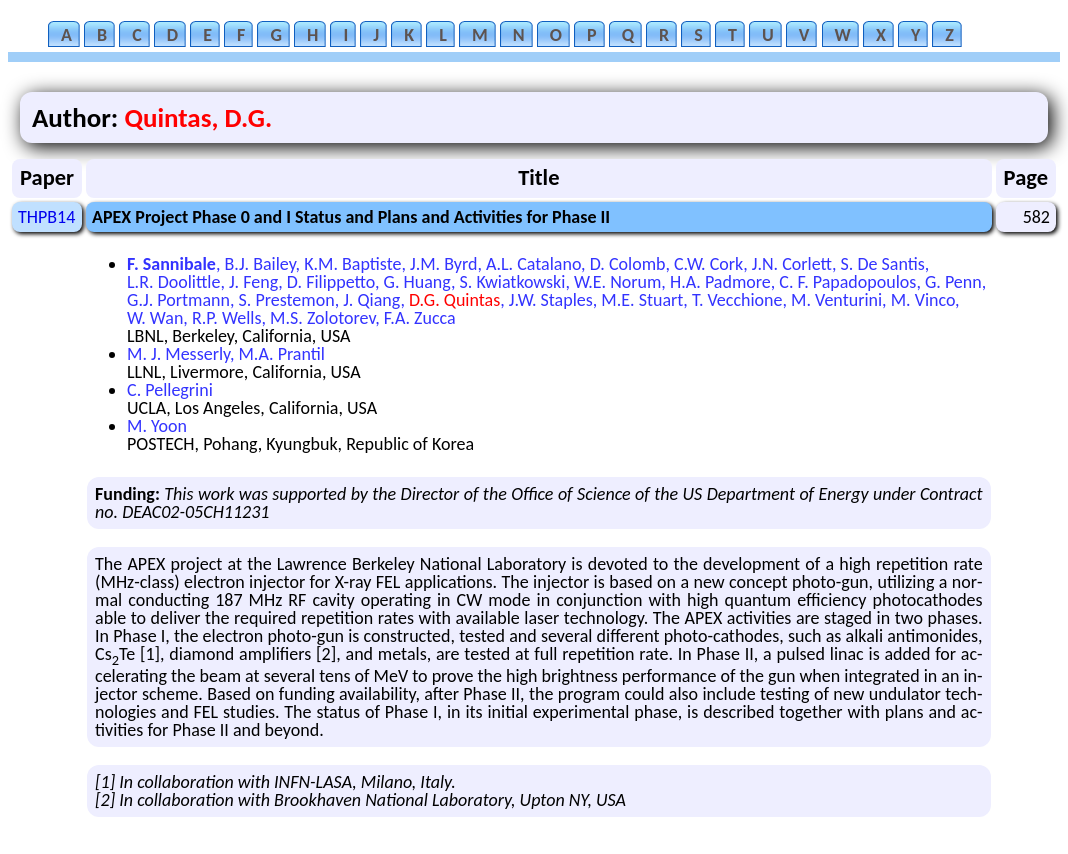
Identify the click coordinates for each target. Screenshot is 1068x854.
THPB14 (46, 217)
